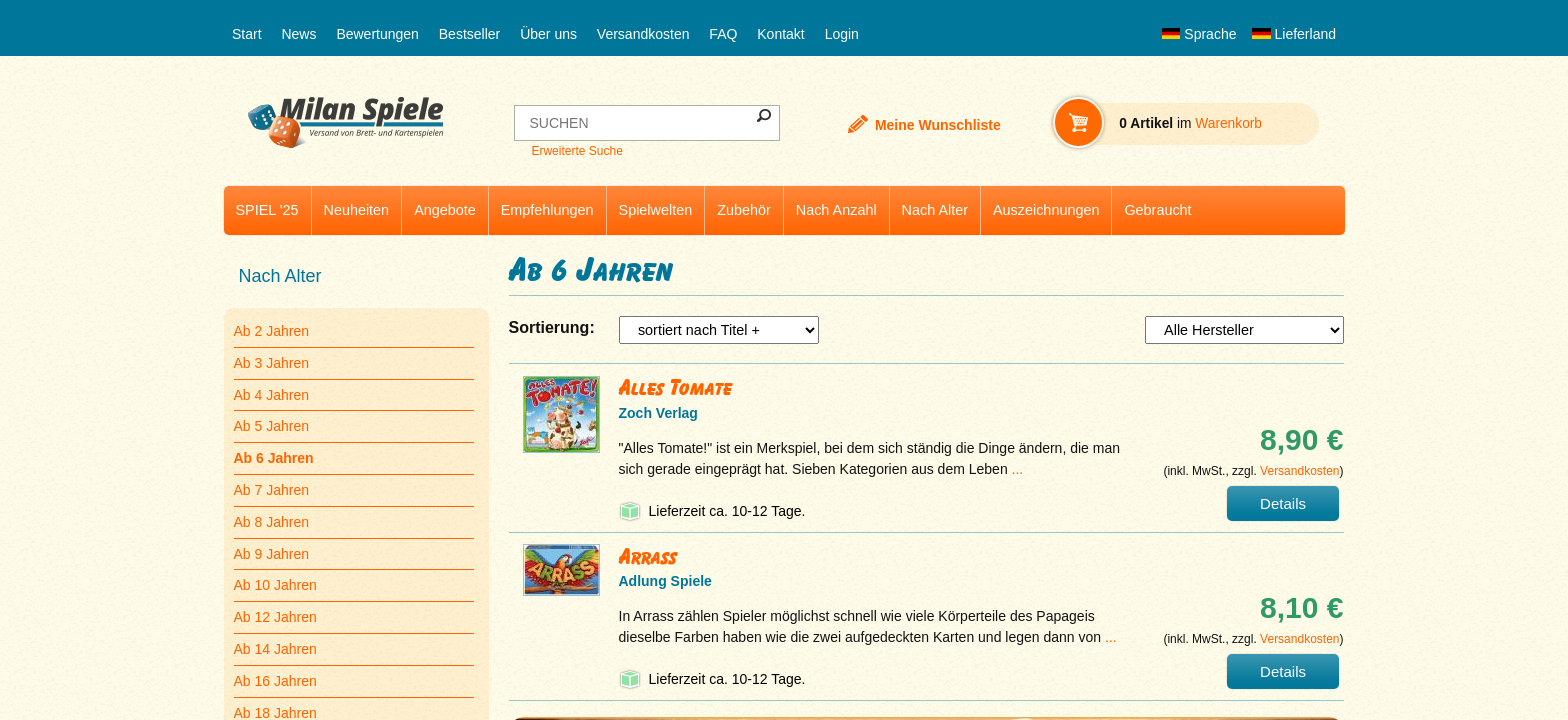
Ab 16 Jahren (275, 681)
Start (247, 34)
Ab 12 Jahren (275, 617)
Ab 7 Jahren (272, 490)
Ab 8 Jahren (272, 522)
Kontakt (780, 34)
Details (1283, 503)
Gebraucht (1157, 210)
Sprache (1199, 34)
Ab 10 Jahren (275, 585)
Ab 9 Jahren (272, 554)
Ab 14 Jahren (275, 649)
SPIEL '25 (267, 210)
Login (842, 34)
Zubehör (744, 210)
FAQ (723, 34)
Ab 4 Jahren (272, 395)
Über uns (548, 34)
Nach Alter (935, 210)
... (1018, 469)
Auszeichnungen (1046, 210)
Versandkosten (643, 34)
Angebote (445, 210)
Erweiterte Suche (576, 151)
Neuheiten (357, 210)
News (298, 34)
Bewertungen (377, 34)
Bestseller (469, 34)
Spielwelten (656, 210)
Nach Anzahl (836, 210)
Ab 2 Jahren (272, 331)
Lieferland (1294, 34)
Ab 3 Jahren (272, 363)
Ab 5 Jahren (272, 426)
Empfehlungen (547, 210)
